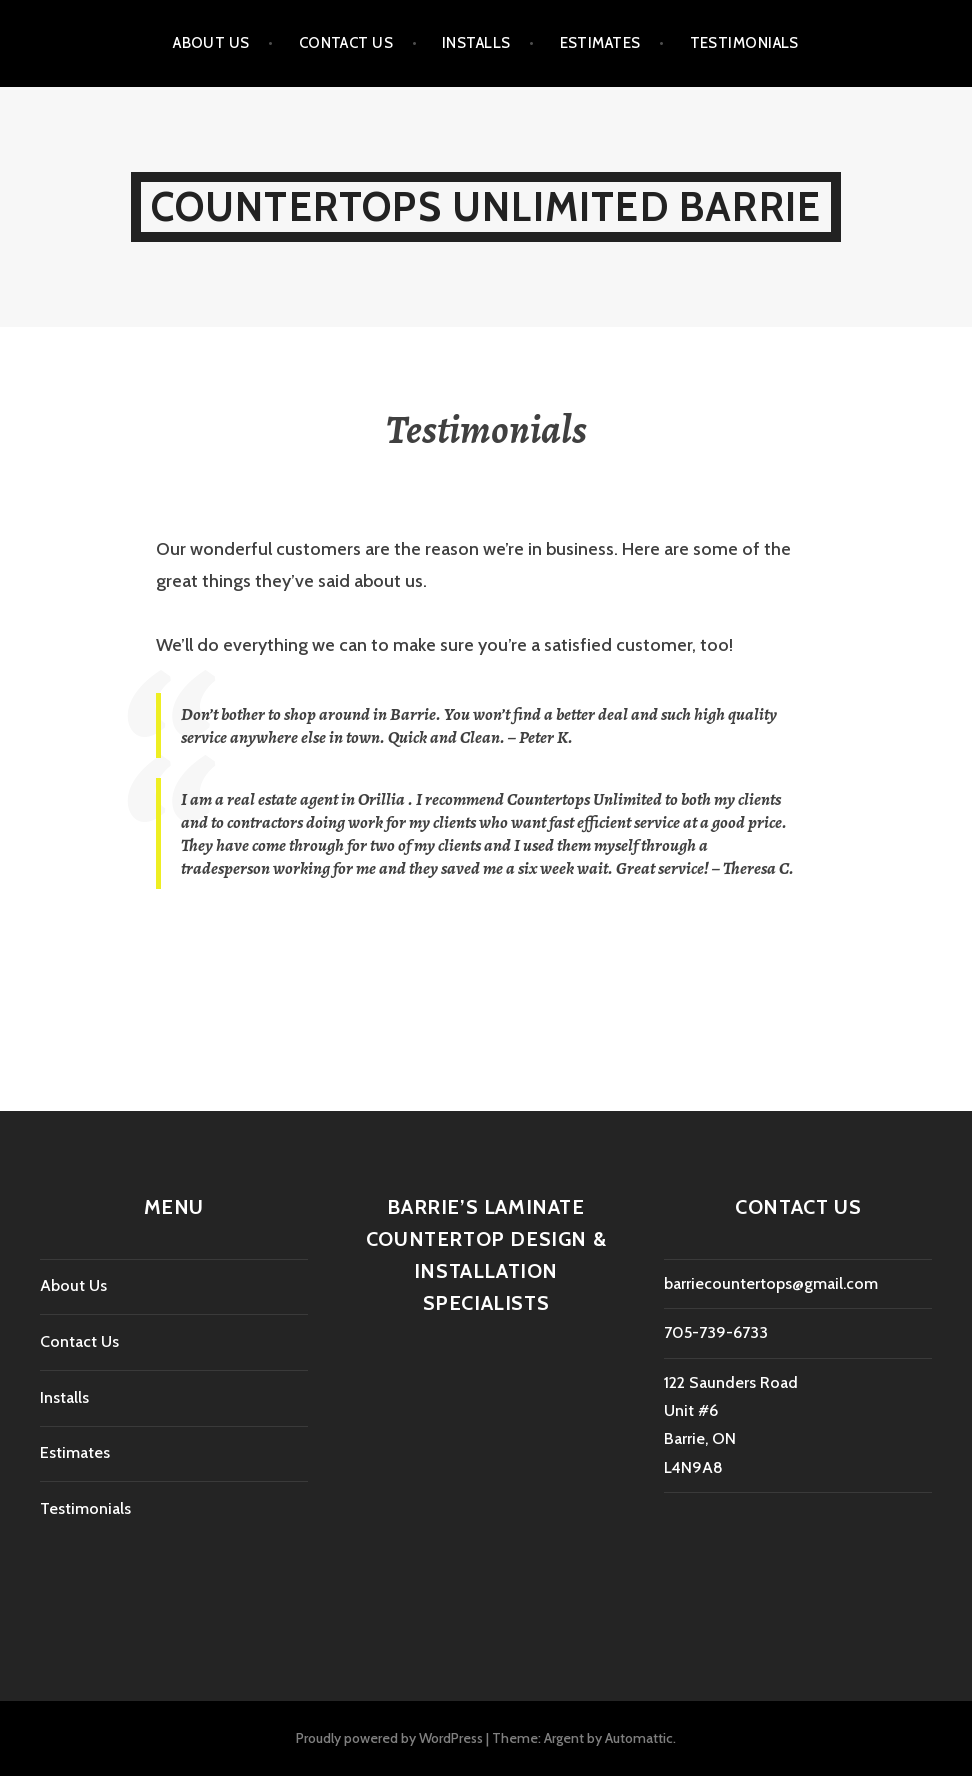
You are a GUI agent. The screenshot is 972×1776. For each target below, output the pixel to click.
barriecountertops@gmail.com (771, 1283)
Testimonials (744, 43)
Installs (476, 43)
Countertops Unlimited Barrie (486, 206)
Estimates (600, 43)
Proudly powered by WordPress (389, 1738)
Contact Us (346, 43)
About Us (211, 43)
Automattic (639, 1738)
